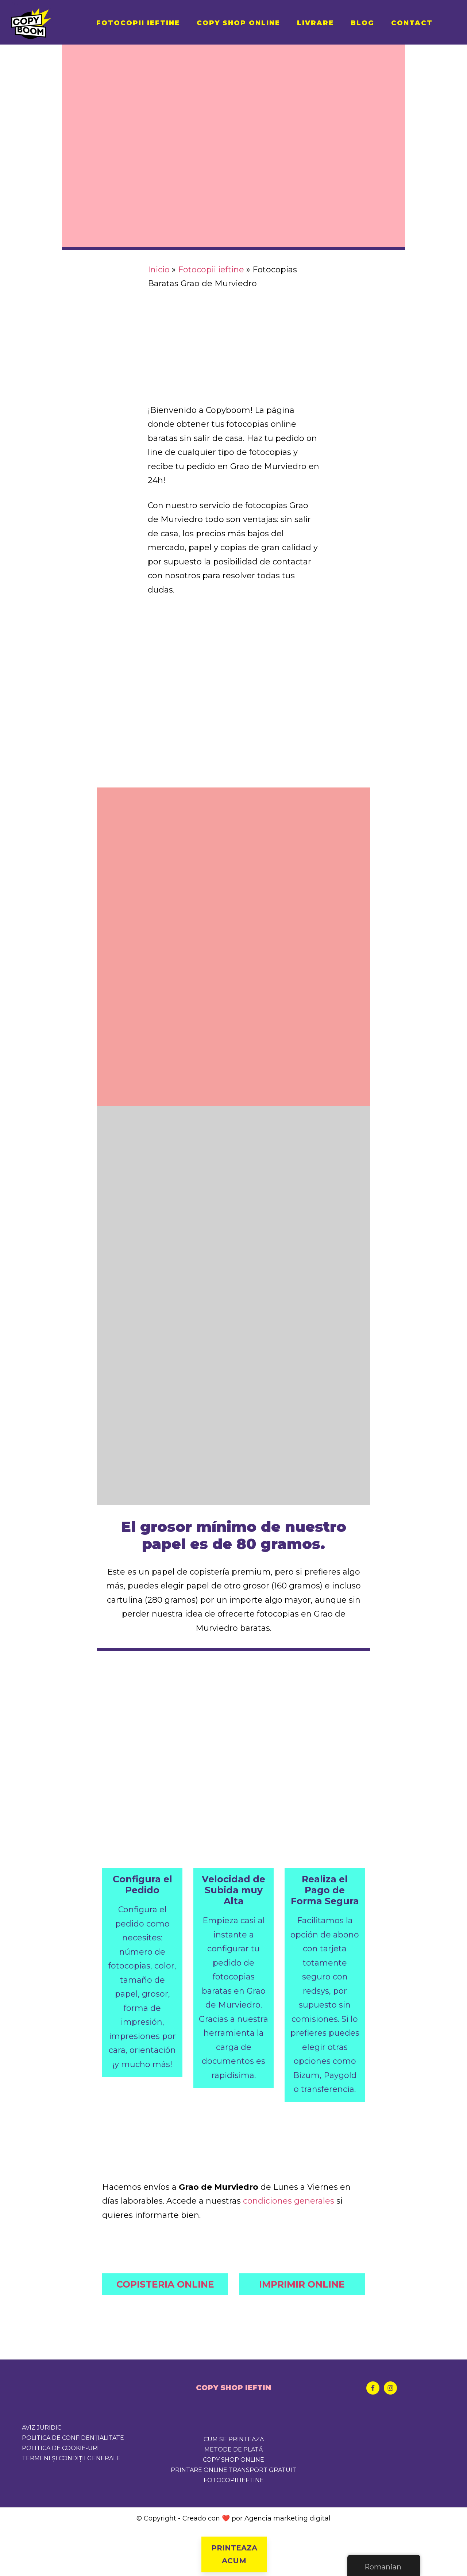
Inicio (159, 270)
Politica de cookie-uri (60, 2448)
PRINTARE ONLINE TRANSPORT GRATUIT (233, 2469)
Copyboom (47, 22)
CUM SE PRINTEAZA (234, 2439)
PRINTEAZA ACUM (233, 2554)
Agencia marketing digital (287, 2518)
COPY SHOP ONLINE (233, 2459)
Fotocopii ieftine (211, 270)
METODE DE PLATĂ (233, 2449)
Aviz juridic (41, 2427)
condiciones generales (288, 2201)
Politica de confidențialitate (73, 2437)
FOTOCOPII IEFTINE (234, 2480)
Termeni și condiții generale (71, 2458)
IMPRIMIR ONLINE (302, 2284)
